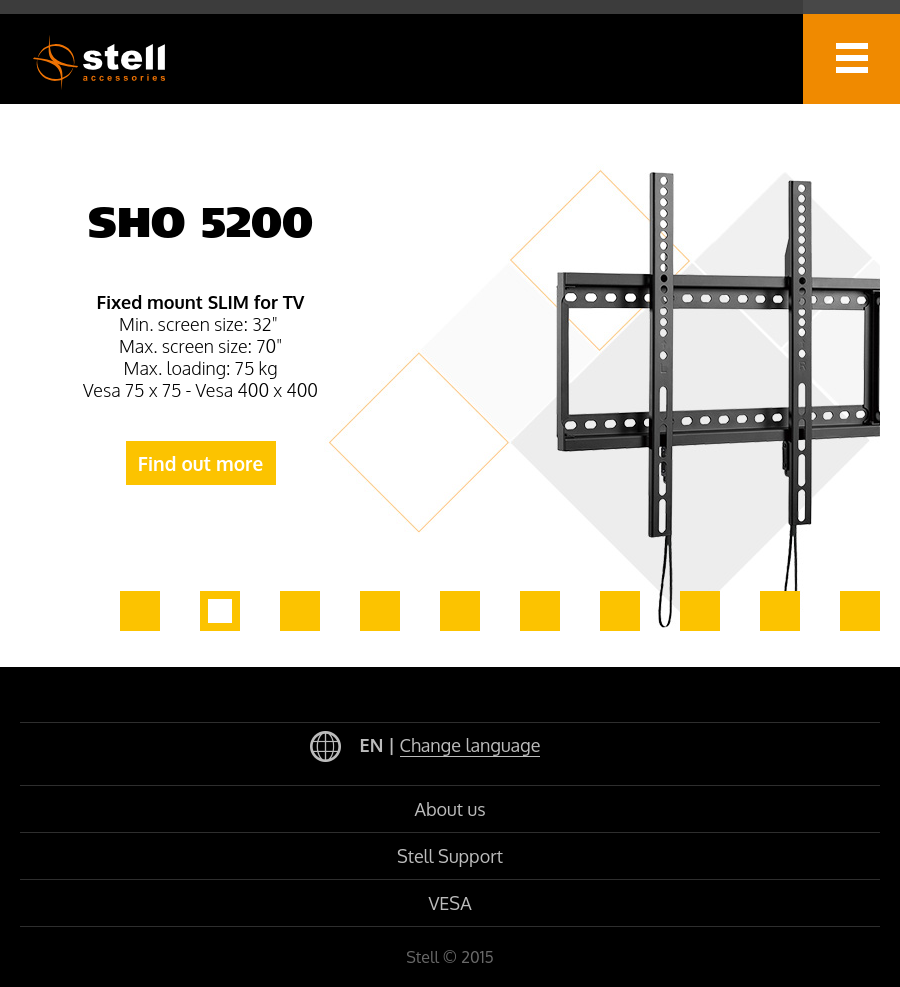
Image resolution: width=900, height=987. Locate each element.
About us (449, 809)
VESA (449, 903)
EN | (425, 747)
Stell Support (450, 856)
